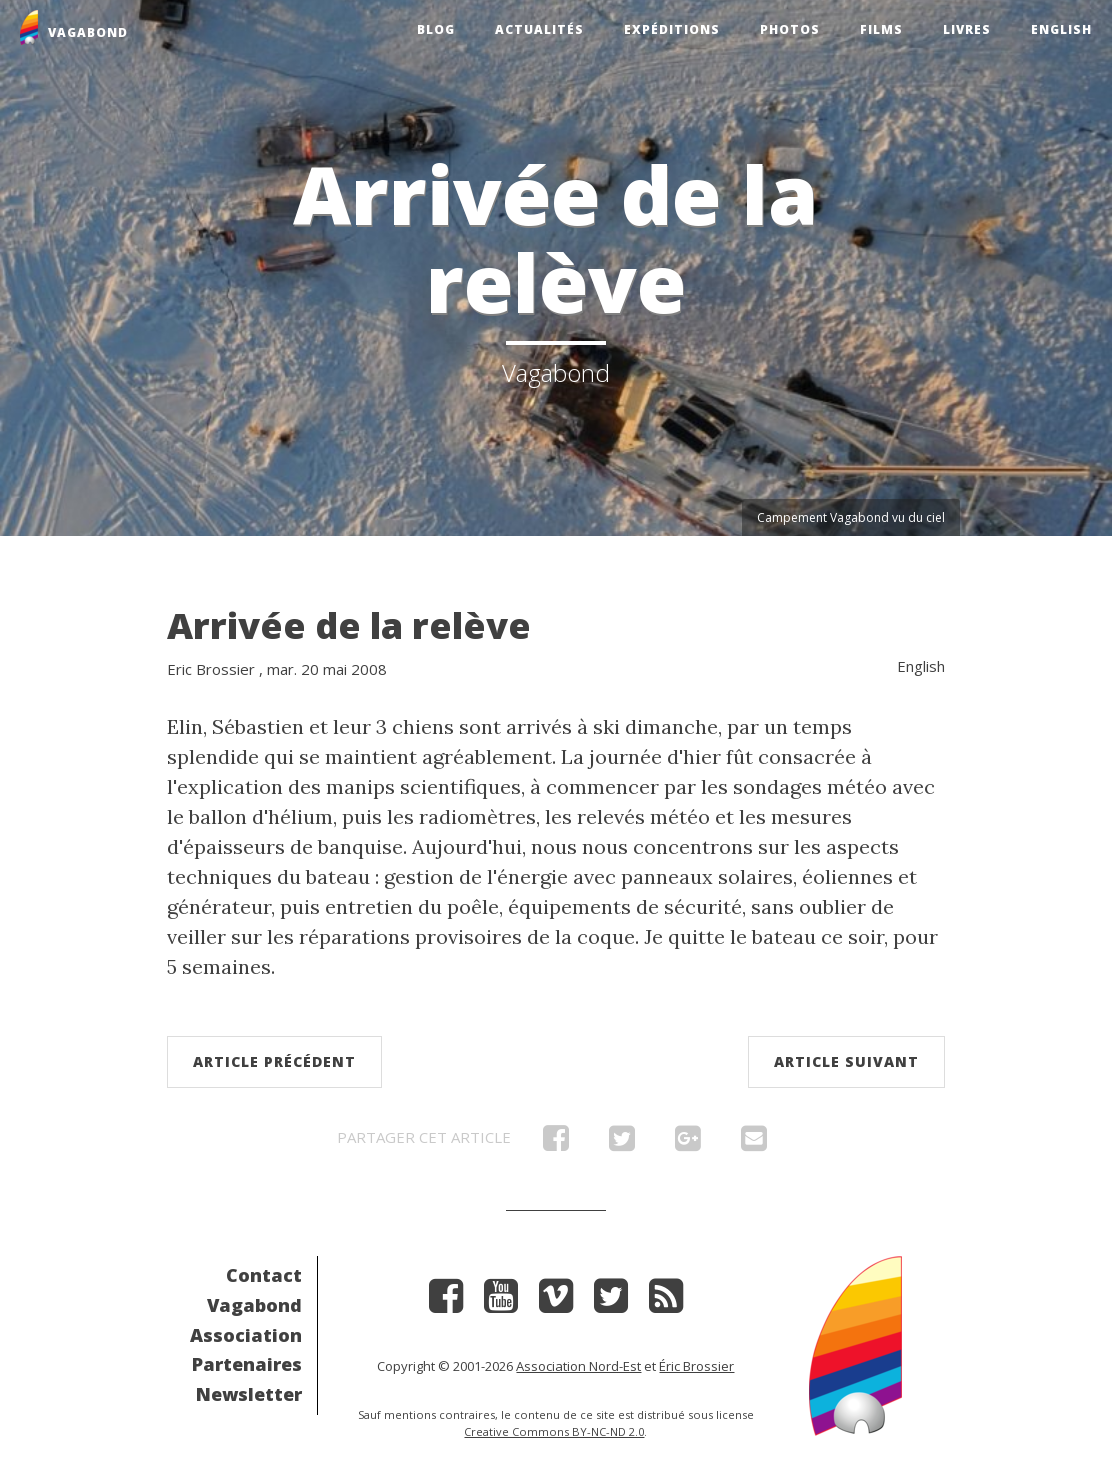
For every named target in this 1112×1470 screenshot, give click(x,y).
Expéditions (672, 29)
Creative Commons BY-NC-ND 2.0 (554, 1431)
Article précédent (274, 1061)
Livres (967, 29)
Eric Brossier (211, 669)
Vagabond (254, 1305)
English (1061, 29)
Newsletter (249, 1394)
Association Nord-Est (578, 1366)
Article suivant (846, 1061)
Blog (436, 29)
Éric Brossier (696, 1366)
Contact (264, 1275)
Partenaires (247, 1364)
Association (246, 1335)
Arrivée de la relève (349, 625)
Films (881, 29)
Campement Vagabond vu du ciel (851, 517)
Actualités (539, 29)
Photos (790, 29)
